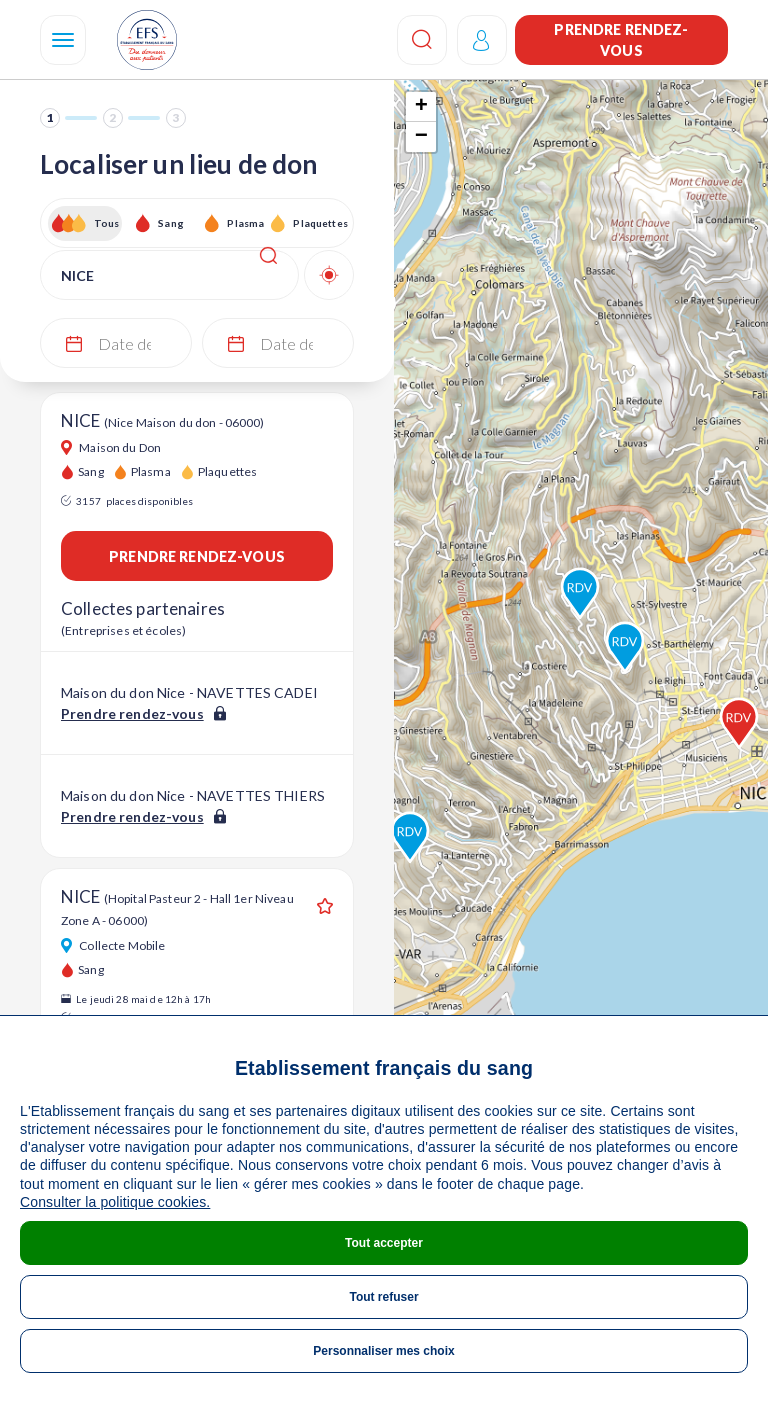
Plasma (245, 223)
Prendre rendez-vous (621, 40)
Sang (171, 223)
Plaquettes (319, 223)
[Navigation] (63, 40)
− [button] (421, 137)
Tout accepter (384, 1243)
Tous (107, 223)
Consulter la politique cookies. (115, 1202)
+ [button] (421, 107)
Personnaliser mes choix (383, 1351)
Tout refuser (383, 1297)
